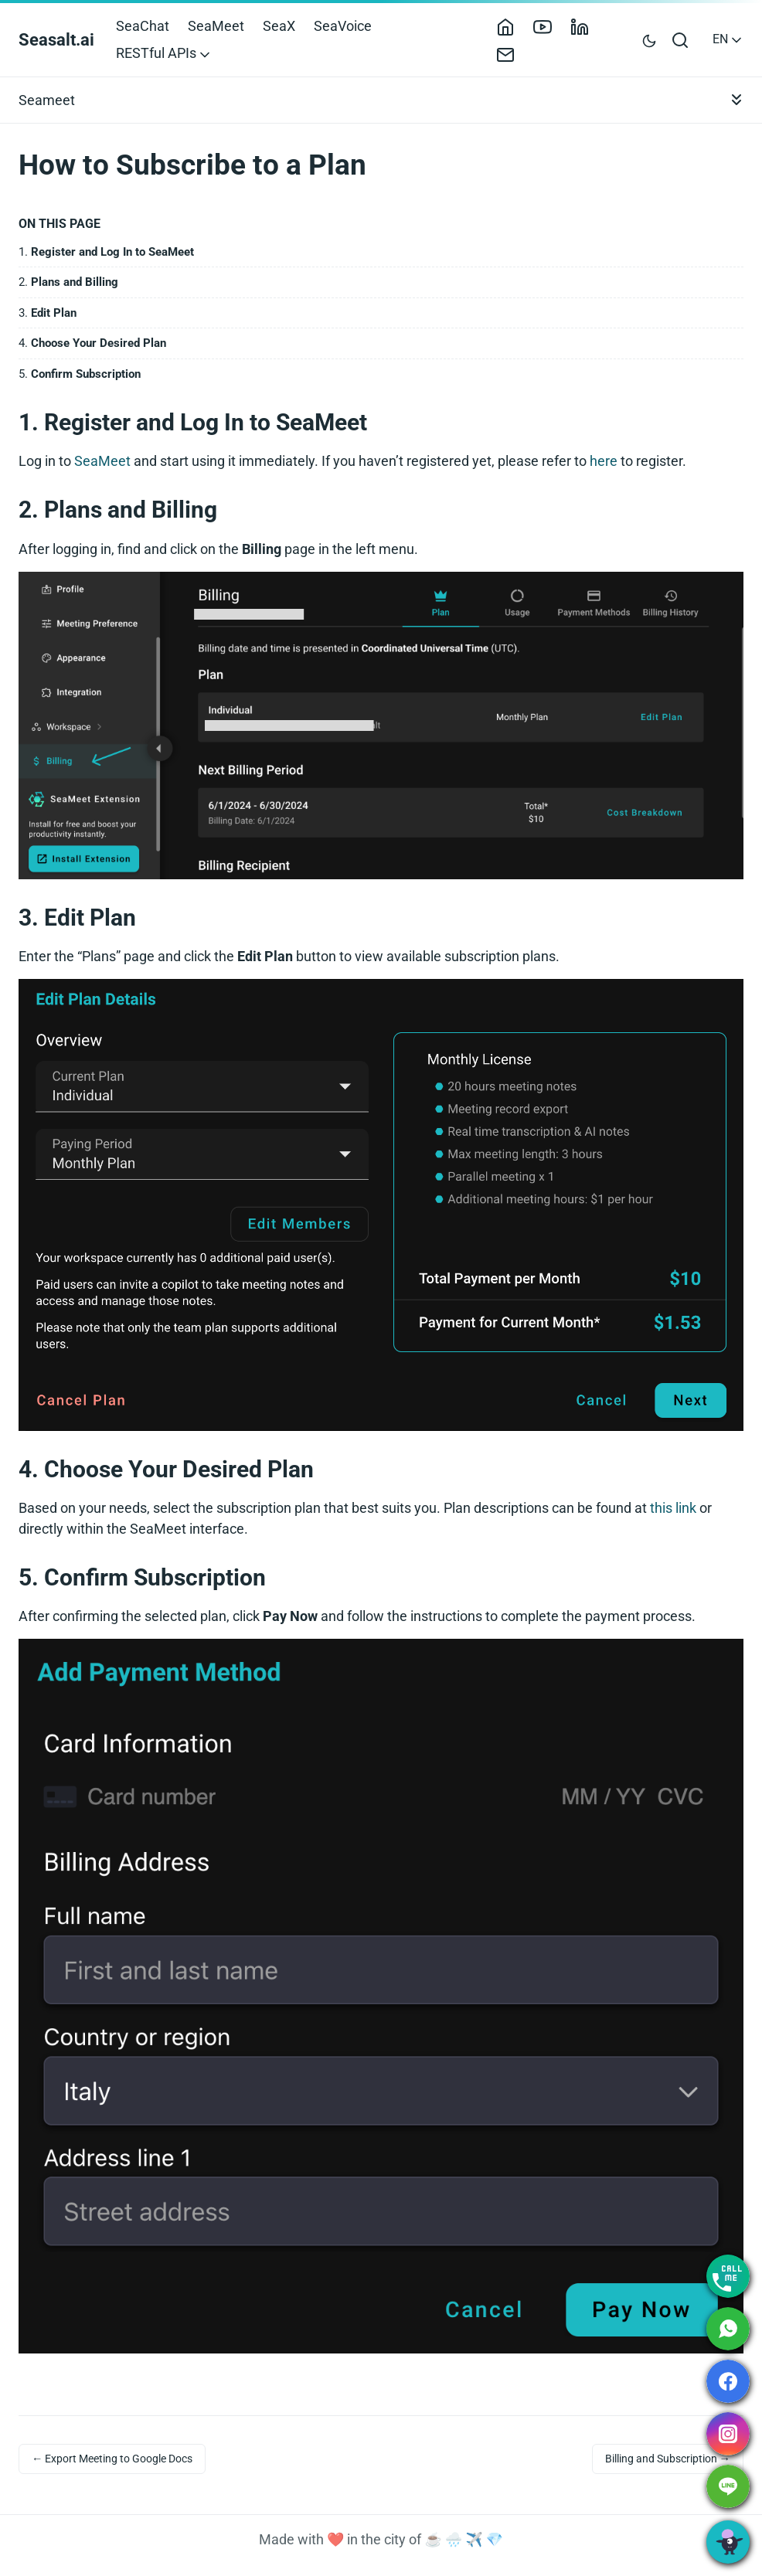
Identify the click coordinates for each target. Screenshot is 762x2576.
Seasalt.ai (56, 39)
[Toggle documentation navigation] (736, 100)
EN (728, 39)
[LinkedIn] (585, 25)
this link (673, 1508)
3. (48, 313)
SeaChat (142, 26)
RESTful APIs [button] (164, 53)
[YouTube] (548, 25)
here (603, 461)
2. (68, 282)
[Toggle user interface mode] (649, 39)
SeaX (279, 26)
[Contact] (511, 52)
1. (106, 252)
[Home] (511, 25)
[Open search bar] (680, 39)
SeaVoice (343, 26)
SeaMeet (216, 26)
